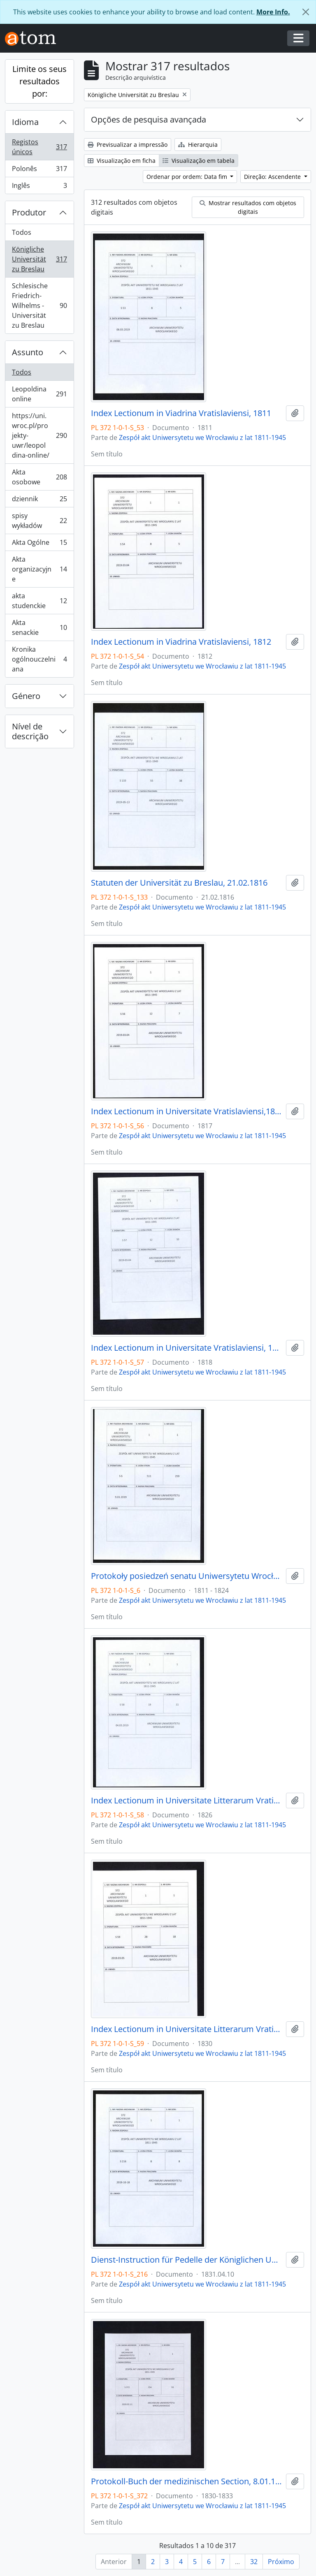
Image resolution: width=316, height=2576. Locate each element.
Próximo (281, 2561)
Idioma (25, 121)
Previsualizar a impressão (127, 144)
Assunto (27, 352)
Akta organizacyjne (39, 569)
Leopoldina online (39, 393)
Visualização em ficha (122, 160)
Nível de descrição (30, 731)
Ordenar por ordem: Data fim (187, 177)
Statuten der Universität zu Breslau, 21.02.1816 (179, 883)
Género (26, 695)
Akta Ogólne (39, 544)
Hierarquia (198, 144)
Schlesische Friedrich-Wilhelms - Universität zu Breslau (39, 305)
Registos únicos (39, 146)
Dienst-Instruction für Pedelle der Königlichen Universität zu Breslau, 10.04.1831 (187, 2260)
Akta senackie (39, 627)
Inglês (39, 187)
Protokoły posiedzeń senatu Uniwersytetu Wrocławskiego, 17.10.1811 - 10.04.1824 (187, 1576)
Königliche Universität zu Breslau (39, 259)
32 (254, 2561)
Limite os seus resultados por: (39, 81)
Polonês (39, 170)
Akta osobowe (39, 477)
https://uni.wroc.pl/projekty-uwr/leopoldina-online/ (39, 435)
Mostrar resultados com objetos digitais (248, 207)
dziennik (39, 500)
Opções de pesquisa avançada (148, 119)
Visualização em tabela (199, 160)
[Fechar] (306, 11)
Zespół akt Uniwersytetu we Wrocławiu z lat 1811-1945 (202, 437)
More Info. (273, 11)
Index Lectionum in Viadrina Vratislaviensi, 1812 (181, 642)
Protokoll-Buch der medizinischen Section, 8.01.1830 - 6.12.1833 (187, 2481)
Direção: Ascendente (273, 177)
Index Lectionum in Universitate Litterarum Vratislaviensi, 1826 (187, 1800)
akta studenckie (39, 600)
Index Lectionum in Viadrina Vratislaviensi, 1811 (181, 413)
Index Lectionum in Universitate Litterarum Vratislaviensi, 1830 (187, 2029)
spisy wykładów (39, 520)
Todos (21, 232)
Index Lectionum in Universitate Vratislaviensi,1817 (187, 1111)
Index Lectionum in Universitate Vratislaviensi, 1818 (187, 1348)
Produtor (29, 212)
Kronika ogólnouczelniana (39, 659)
